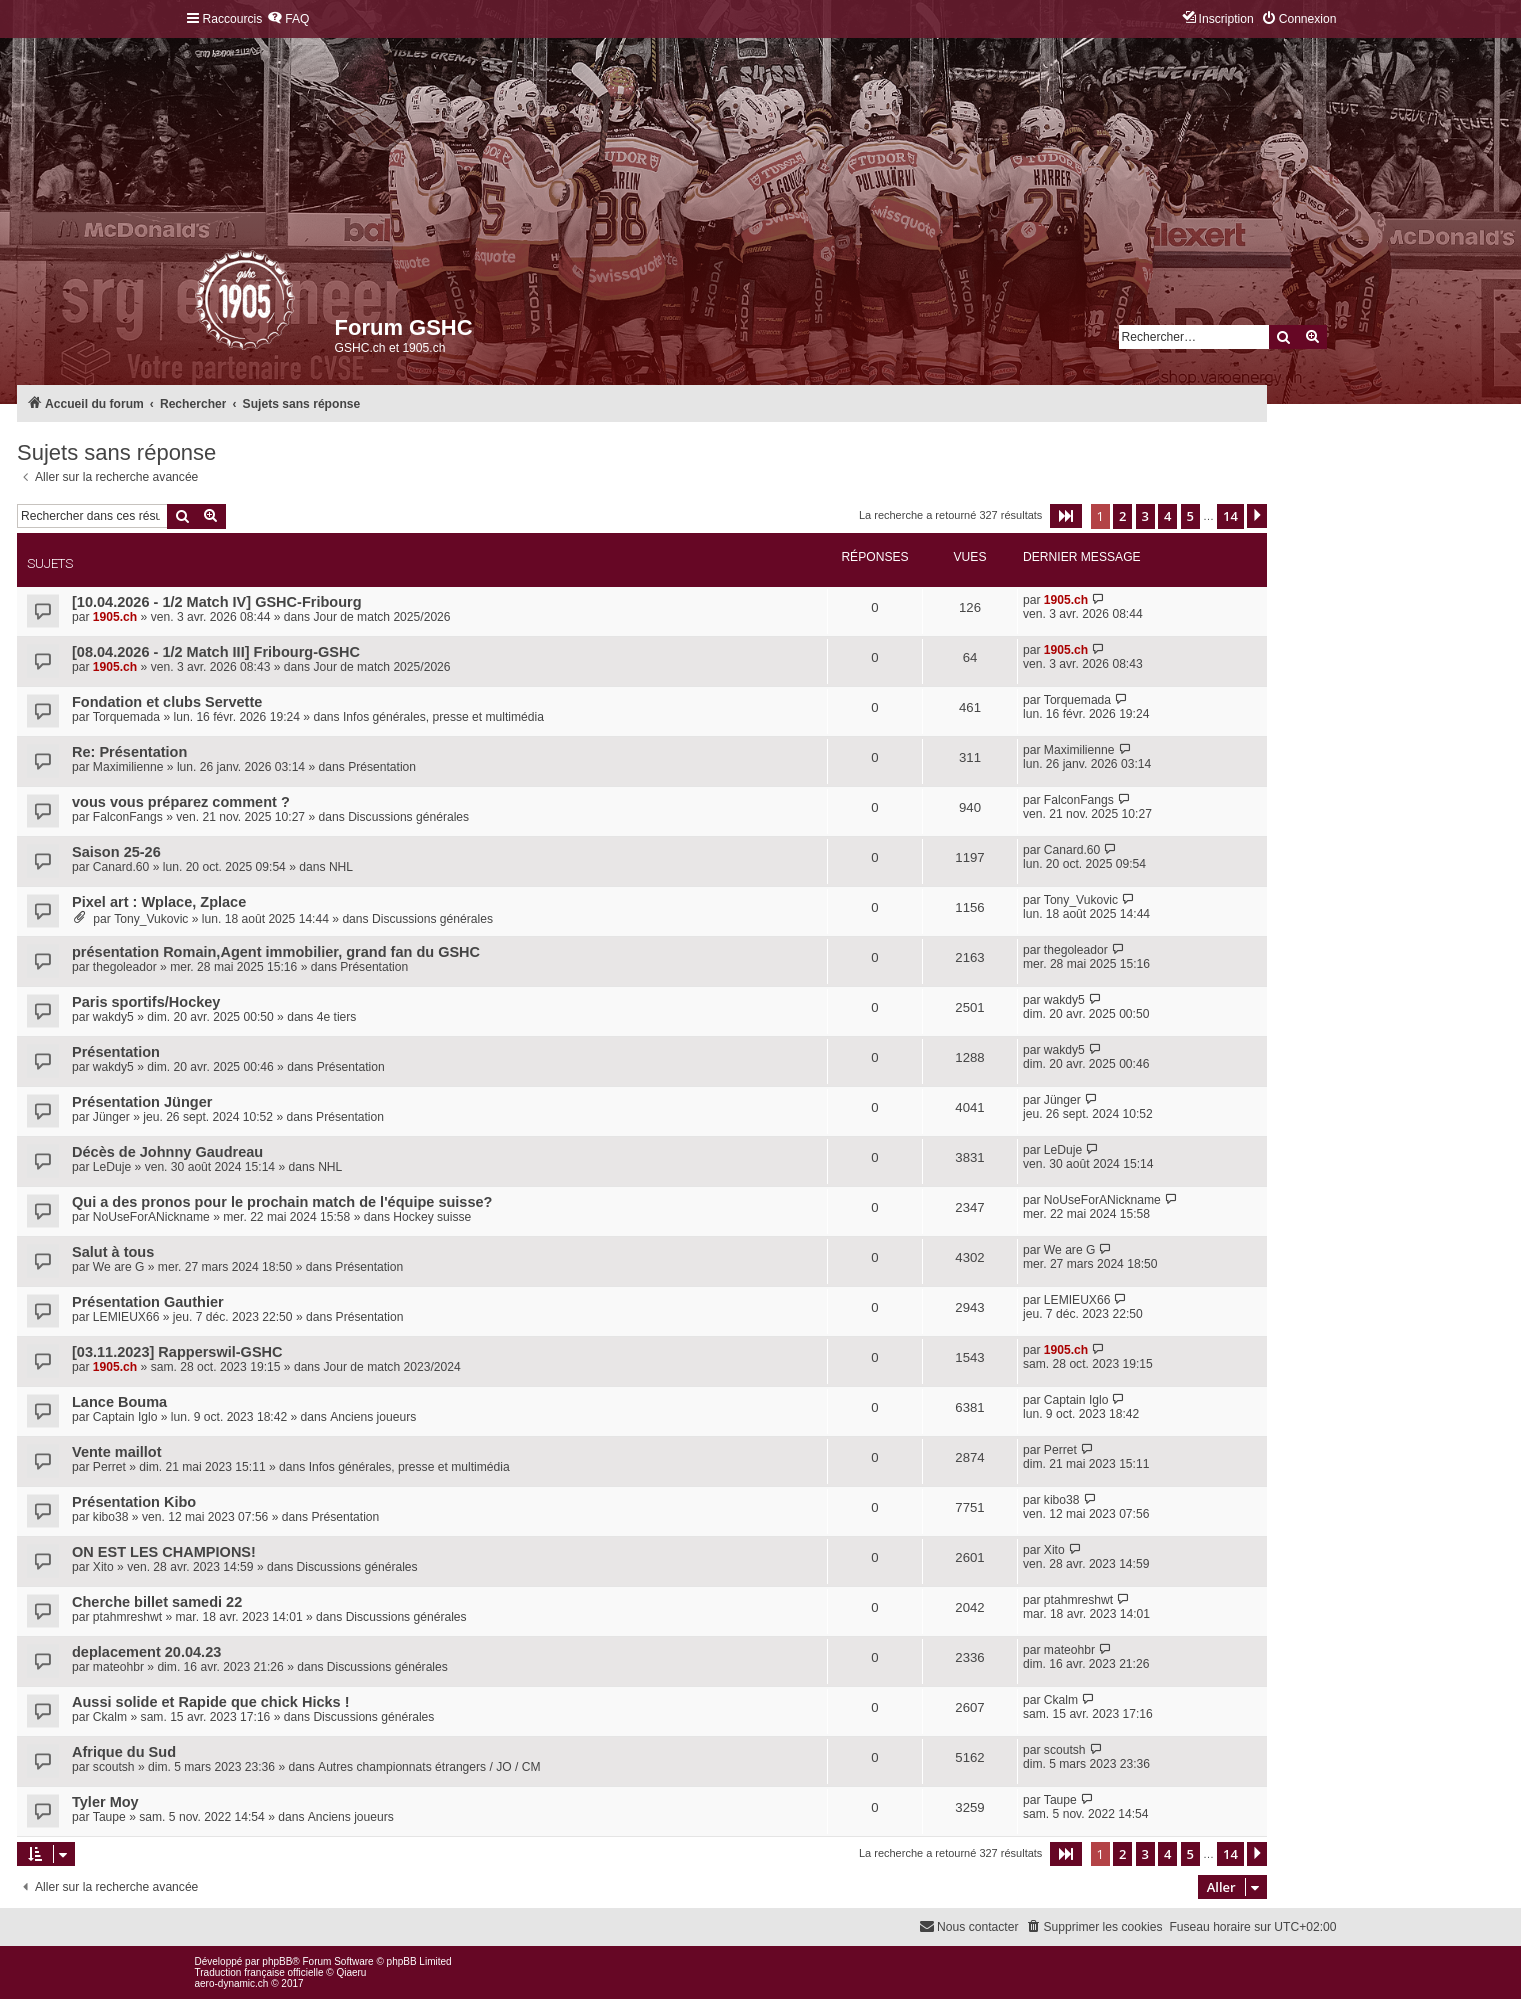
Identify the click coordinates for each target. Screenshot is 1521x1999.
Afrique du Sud (124, 1752)
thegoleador (125, 967)
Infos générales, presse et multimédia (443, 717)
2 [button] (1122, 516)
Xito (103, 1567)
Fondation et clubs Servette (167, 702)
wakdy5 (113, 1017)
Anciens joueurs (373, 1417)
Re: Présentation (129, 752)
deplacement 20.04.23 (146, 1652)
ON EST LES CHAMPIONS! (164, 1552)
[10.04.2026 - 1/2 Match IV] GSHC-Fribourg (217, 602)
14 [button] (1230, 516)
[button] (1066, 516)
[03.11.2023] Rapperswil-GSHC (177, 1352)
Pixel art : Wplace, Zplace (159, 902)
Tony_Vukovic (151, 919)
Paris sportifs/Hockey (146, 1002)
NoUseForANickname (151, 1217)
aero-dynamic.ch (232, 1983)
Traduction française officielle (259, 1972)
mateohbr (118, 1667)
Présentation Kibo (134, 1502)
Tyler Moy (105, 1802)
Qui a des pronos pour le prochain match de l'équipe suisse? (282, 1202)
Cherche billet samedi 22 (157, 1602)
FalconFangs (128, 817)
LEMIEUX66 (126, 1317)
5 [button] (1190, 516)
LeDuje (112, 1167)
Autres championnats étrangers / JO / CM (429, 1767)
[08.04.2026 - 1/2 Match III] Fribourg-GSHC (216, 652)
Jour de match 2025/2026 (381, 617)
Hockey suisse (432, 1217)
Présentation (382, 767)
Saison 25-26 (116, 852)
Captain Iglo (125, 1417)
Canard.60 (121, 867)
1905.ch (115, 617)
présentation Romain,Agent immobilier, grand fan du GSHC (276, 952)
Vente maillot (117, 1452)
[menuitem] (288, 19)
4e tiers (337, 1017)
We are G (119, 1267)
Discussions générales (408, 817)
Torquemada (126, 717)
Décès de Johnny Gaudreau (167, 1152)
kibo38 (111, 1517)
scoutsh (114, 1767)
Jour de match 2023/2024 (391, 1367)
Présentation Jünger (142, 1102)
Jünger (111, 1117)
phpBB (277, 1961)
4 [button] (1167, 516)
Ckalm (110, 1717)
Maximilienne (128, 767)
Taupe (109, 1817)
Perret (109, 1467)
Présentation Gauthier (148, 1302)
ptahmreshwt (127, 1617)
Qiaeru (351, 1972)
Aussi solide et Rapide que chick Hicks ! (211, 1702)
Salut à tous (113, 1252)
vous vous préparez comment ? (181, 802)
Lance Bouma (119, 1402)
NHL (341, 867)
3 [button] (1145, 516)
